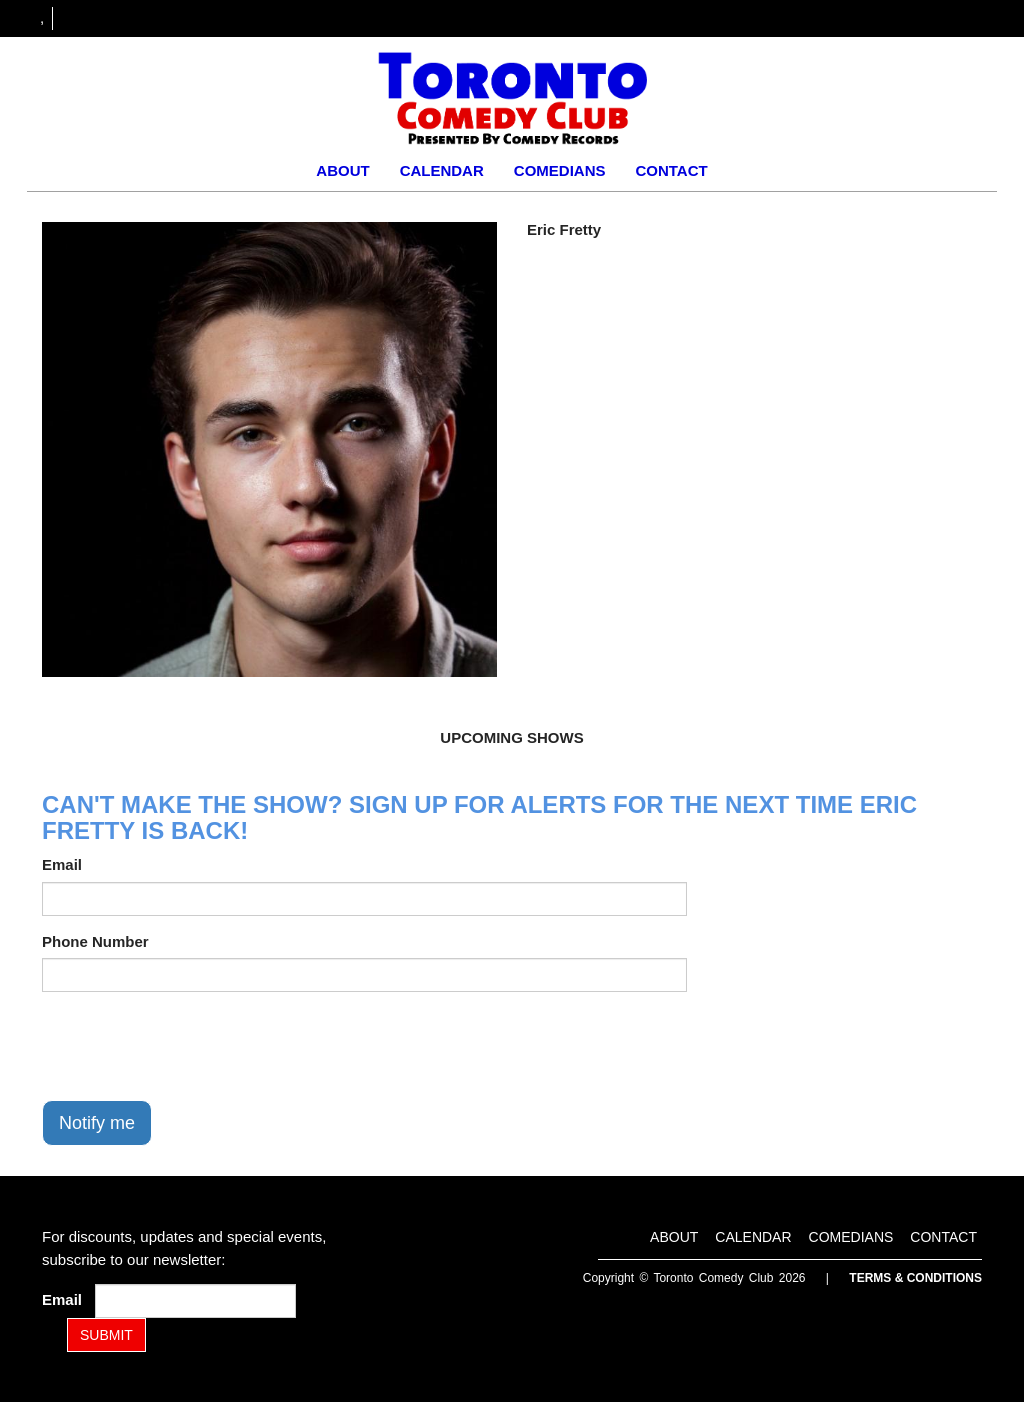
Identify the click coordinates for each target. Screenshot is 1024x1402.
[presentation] (194, 1046)
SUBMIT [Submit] (106, 1335)
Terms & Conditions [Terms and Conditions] (915, 1278)
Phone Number (95, 941)
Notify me (97, 1123)
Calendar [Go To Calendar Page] (442, 170)
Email (62, 864)
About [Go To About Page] (342, 170)
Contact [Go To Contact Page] (671, 170)
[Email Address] (195, 1301)
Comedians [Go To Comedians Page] (560, 170)
